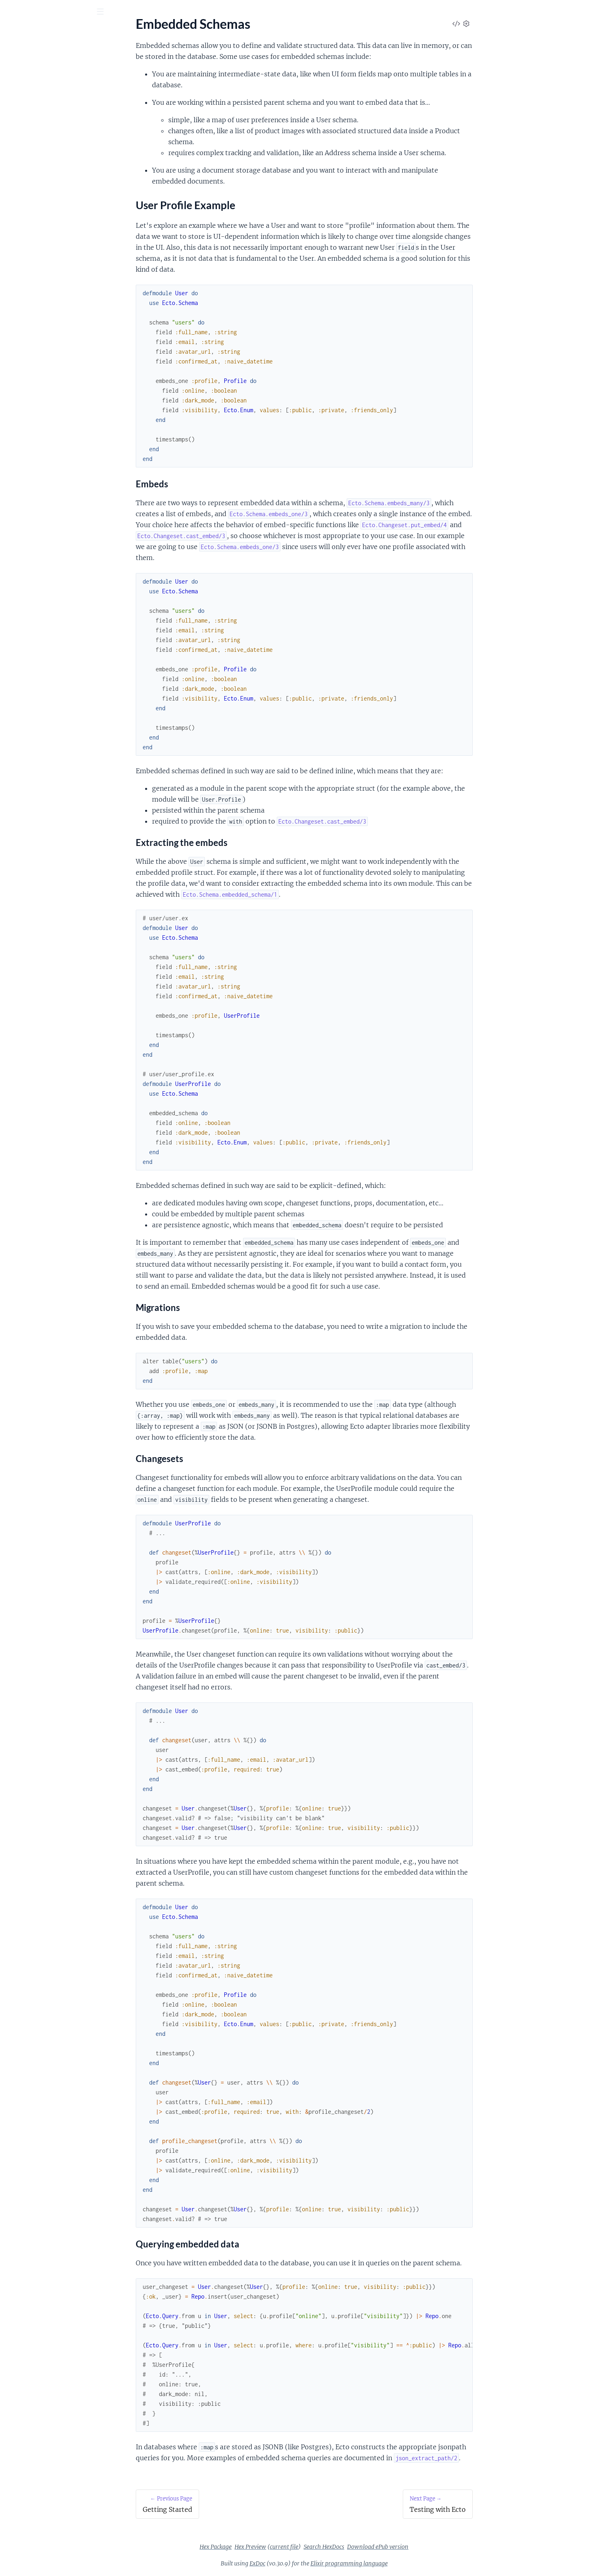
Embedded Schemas (34, 132)
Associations (24, 199)
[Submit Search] (12, 12)
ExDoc (318, 2563)
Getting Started (28, 121)
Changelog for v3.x (32, 92)
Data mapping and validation (46, 260)
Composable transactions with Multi (57, 238)
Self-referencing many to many (48, 304)
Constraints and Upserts (40, 249)
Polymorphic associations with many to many (58, 315)
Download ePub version (438, 2546)
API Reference (26, 81)
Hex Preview (311, 2546)
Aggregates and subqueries (44, 227)
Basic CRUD (23, 188)
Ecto (39, 32)
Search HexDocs (385, 2547)
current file (345, 2546)
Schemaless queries (33, 337)
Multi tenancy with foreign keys (50, 293)
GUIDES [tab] (19, 56)
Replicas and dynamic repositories (53, 326)
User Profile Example (42, 146)
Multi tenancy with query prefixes (53, 282)
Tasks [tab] (89, 56)
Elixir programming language (410, 2563)
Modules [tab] (52, 56)
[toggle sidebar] (110, 12)
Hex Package (277, 2546)
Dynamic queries (29, 271)
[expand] (114, 82)
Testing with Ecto (30, 160)
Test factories (24, 348)
